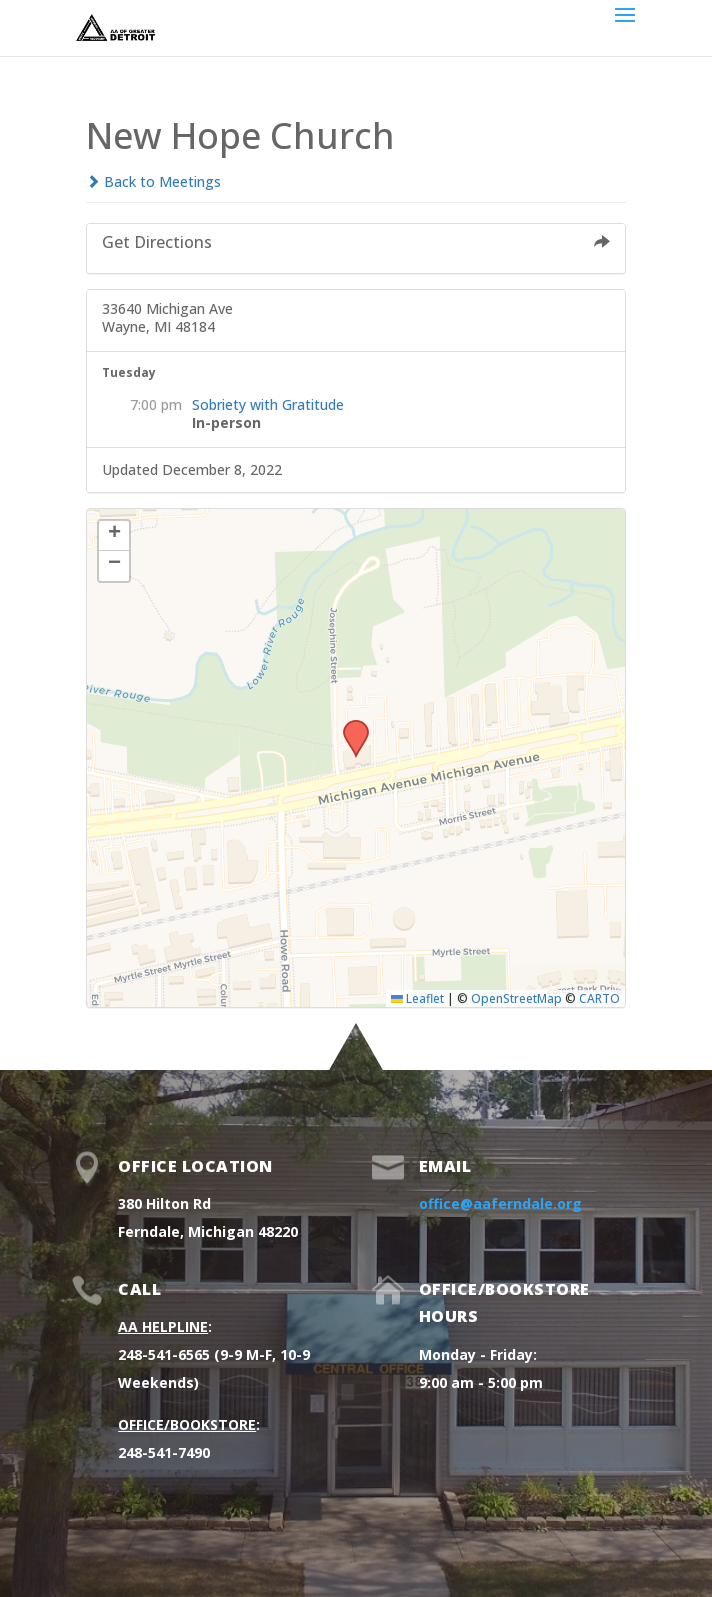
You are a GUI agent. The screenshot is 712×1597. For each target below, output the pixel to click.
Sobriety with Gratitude (268, 404)
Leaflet (417, 998)
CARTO (599, 998)
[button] (349, 726)
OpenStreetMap (516, 998)
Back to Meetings (153, 181)
